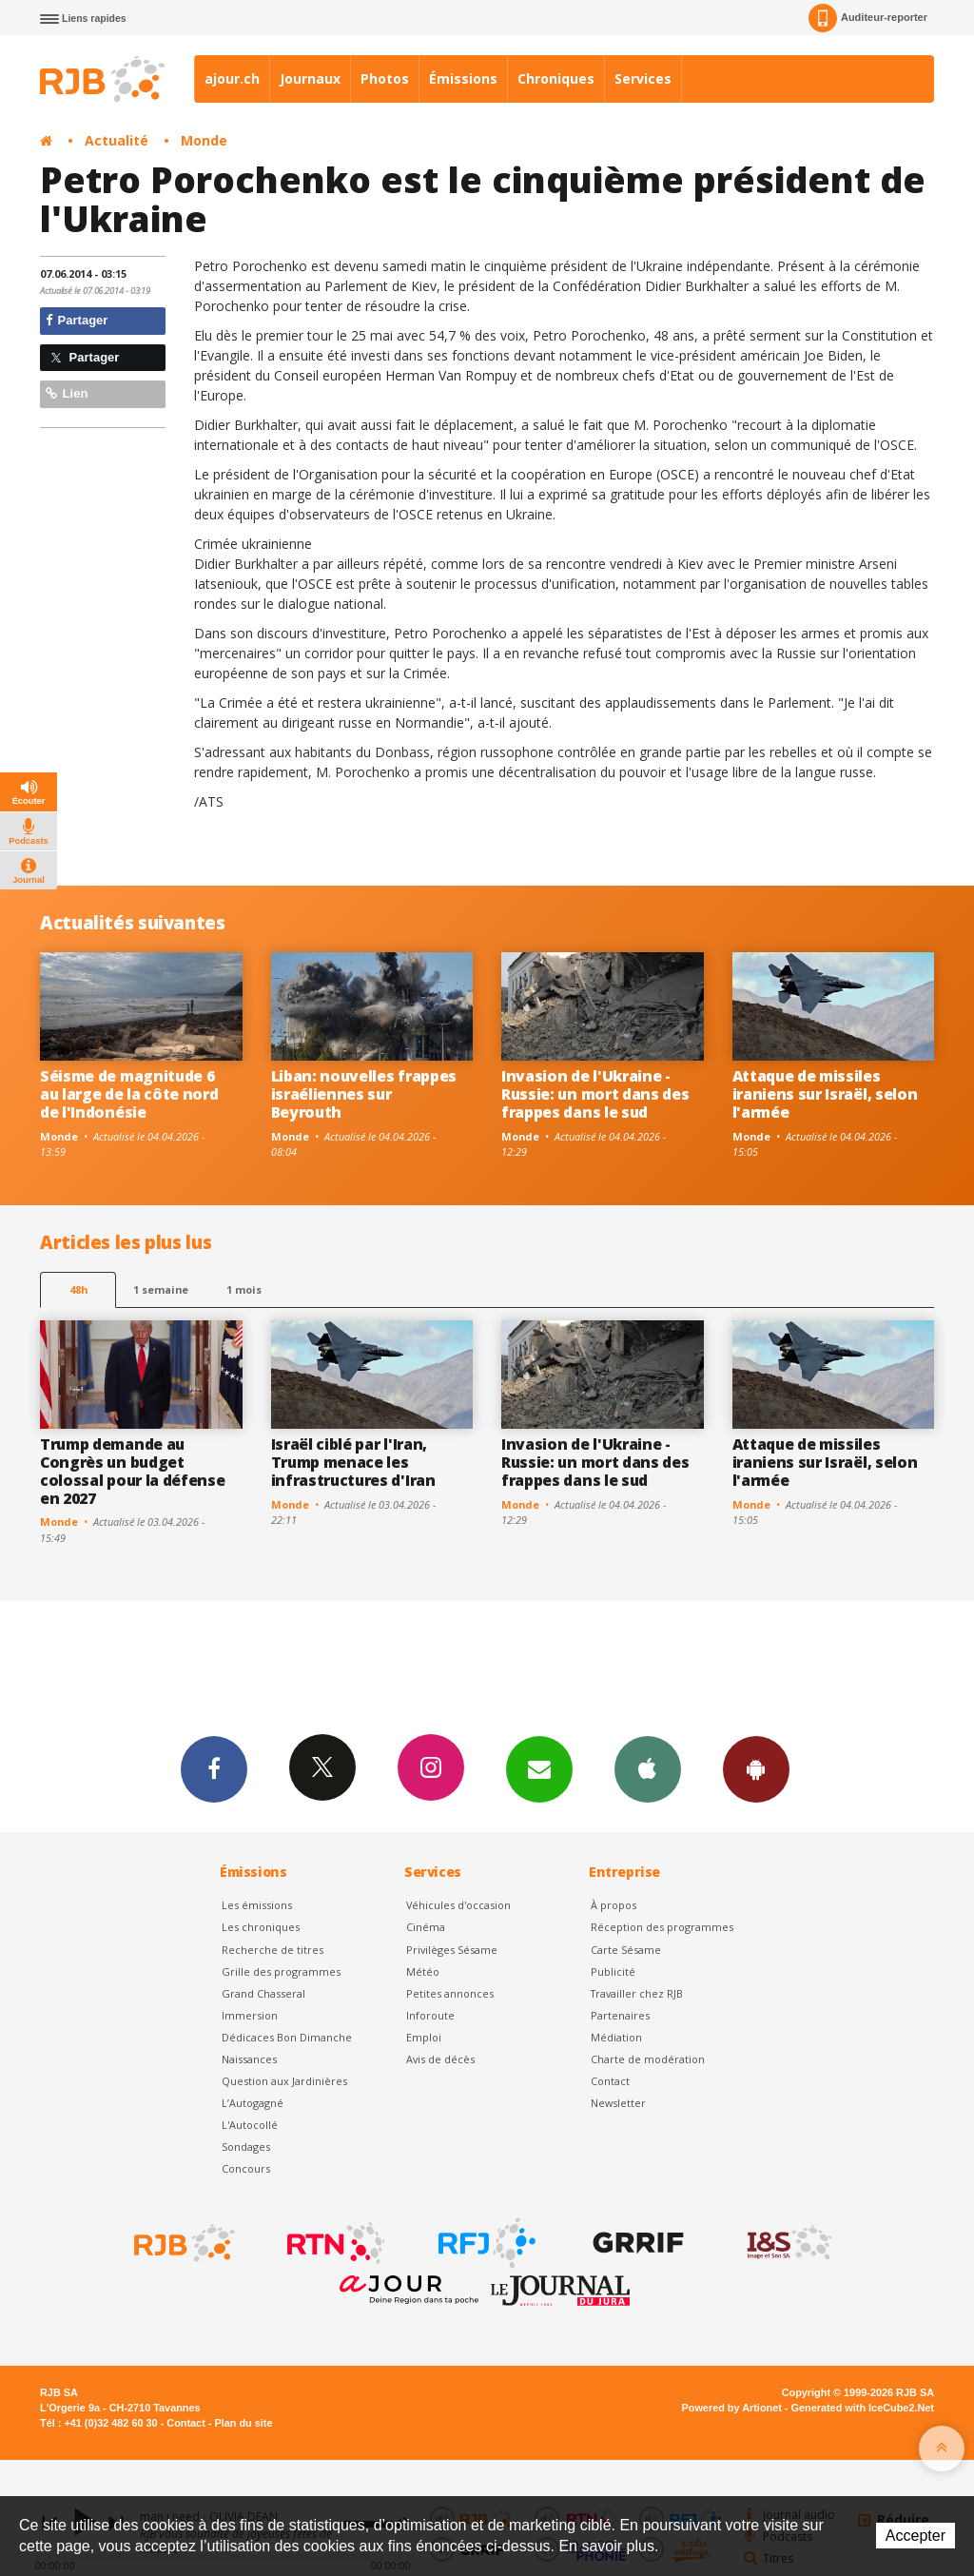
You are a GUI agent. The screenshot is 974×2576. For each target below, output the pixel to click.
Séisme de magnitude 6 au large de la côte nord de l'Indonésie (129, 1093)
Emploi (423, 2037)
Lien (67, 393)
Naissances (249, 2059)
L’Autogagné (252, 2103)
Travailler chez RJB (637, 1993)
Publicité (613, 1971)
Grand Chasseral (263, 1993)
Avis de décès (440, 2059)
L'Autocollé (250, 2124)
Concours (246, 2168)
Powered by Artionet (732, 2407)
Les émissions (257, 1905)
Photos (384, 78)
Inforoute (430, 2015)
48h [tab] (78, 1289)
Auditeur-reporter (867, 18)
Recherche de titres (272, 1949)
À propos (613, 1905)
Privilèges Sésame (451, 1949)
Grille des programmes (281, 1971)
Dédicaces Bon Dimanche (287, 2037)
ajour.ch (232, 78)
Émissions (463, 78)
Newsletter (618, 2103)
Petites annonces (450, 1993)
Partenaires (620, 2015)
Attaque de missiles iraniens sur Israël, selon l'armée (825, 1093)
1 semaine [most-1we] (160, 1289)
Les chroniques (261, 1927)
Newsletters (539, 1768)
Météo (422, 1971)
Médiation (616, 2037)
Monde (204, 140)
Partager (76, 320)
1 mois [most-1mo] (244, 1289)
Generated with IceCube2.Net (862, 2407)
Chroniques (555, 78)
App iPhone (647, 1768)
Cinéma (425, 1927)
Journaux (310, 78)
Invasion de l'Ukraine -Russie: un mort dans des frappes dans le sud (595, 1093)
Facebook (214, 1768)
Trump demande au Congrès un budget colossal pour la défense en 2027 (132, 1471)
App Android (756, 1768)
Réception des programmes (662, 1927)
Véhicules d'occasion (458, 1905)
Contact (610, 2081)
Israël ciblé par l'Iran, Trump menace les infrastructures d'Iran (353, 1462)
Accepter (915, 2535)
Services (643, 78)
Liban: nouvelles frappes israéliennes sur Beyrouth (364, 1093)
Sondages (246, 2146)
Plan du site (243, 2423)
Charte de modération (648, 2059)
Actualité (116, 140)
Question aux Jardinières (284, 2081)
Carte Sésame (626, 1949)
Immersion (250, 2015)
